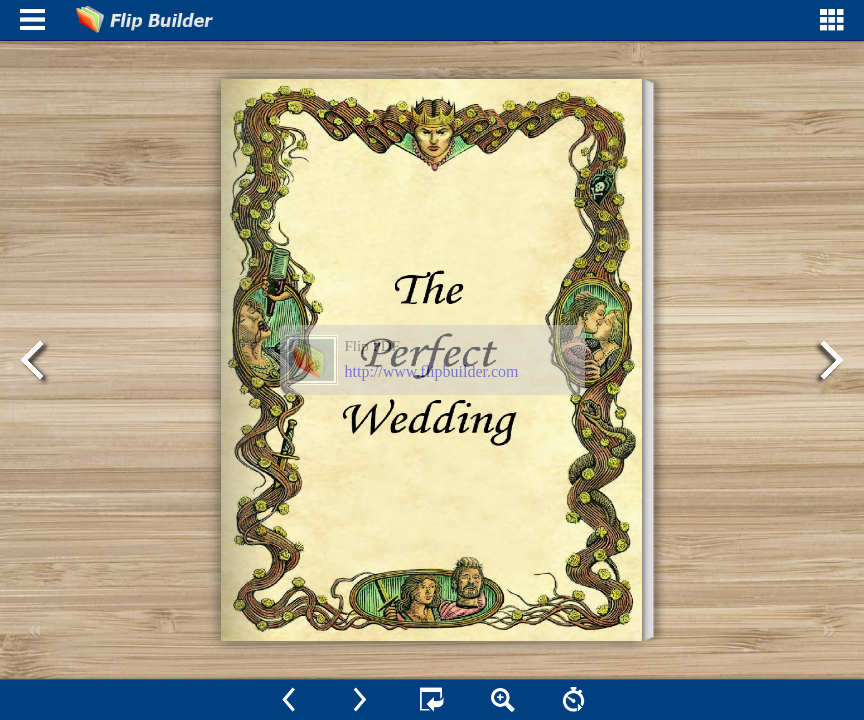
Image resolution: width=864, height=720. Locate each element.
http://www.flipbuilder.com (432, 371)
